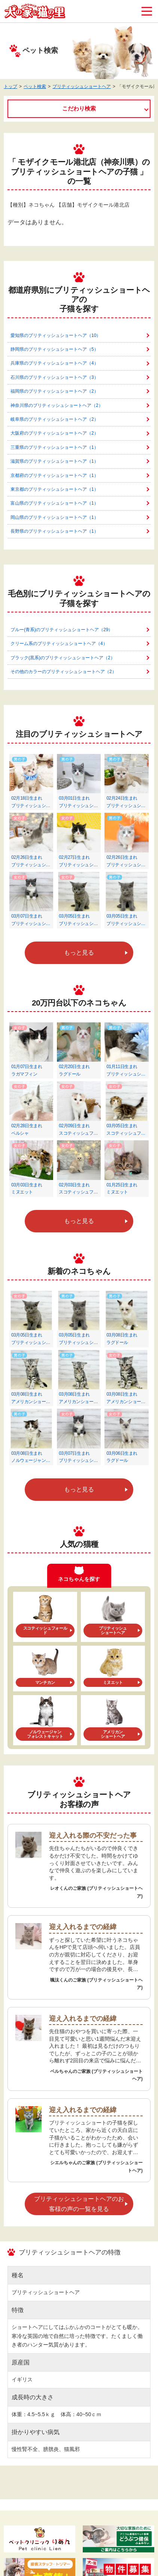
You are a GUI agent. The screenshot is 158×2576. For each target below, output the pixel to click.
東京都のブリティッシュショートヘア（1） (54, 489)
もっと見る (79, 952)
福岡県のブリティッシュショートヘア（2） (54, 391)
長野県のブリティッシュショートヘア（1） (54, 531)
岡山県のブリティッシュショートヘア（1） (54, 517)
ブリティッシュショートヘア (81, 86)
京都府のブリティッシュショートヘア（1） (54, 475)
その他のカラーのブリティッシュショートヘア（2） (63, 671)
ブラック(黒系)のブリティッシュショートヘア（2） (62, 657)
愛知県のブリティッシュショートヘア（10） (55, 335)
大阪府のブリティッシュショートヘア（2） (54, 433)
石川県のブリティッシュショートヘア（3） (54, 377)
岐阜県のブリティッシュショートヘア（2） (54, 419)
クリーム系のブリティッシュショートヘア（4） (58, 643)
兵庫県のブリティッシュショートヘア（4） (54, 363)
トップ (10, 86)
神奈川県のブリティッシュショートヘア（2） (56, 405)
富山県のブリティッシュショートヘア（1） (54, 503)
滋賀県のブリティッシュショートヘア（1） (54, 461)
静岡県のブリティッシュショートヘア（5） (54, 349)
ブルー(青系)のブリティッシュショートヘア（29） (61, 629)
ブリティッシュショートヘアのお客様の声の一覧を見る (79, 2204)
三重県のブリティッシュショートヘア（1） (54, 447)
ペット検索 (35, 86)
